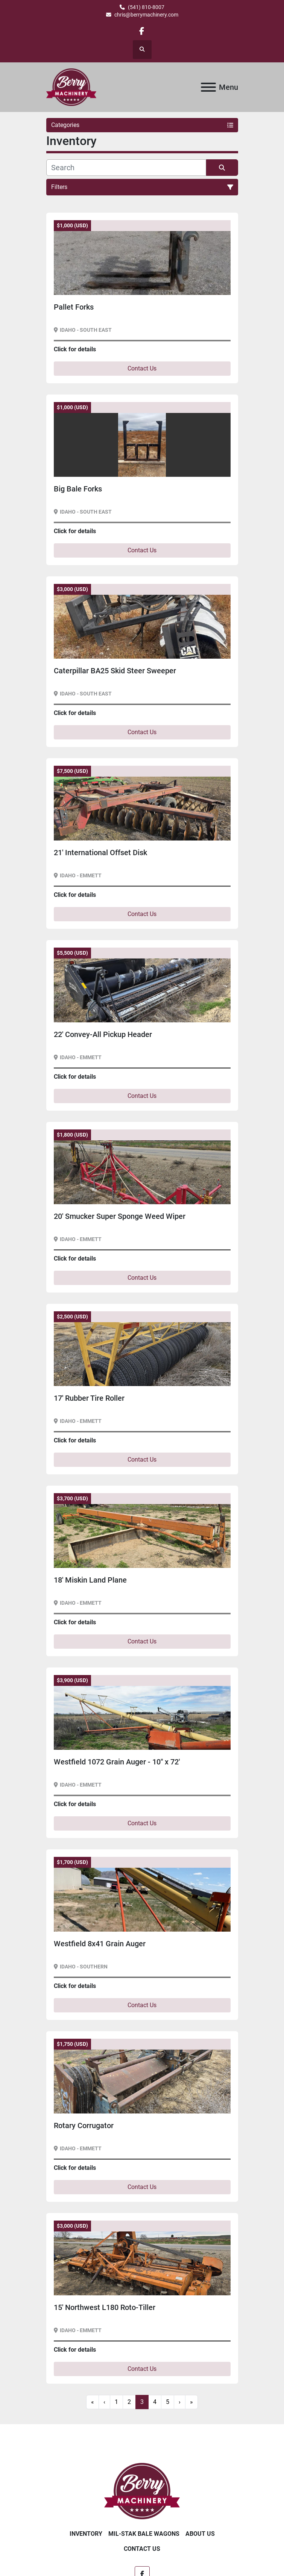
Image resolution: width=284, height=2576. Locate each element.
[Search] (126, 167)
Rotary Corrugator (84, 2125)
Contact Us (142, 368)
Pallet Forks (74, 306)
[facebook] (141, 31)
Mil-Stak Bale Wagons (143, 2533)
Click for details (75, 349)
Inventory (86, 2533)
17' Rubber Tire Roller (89, 1398)
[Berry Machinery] (142, 2490)
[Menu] (208, 87)
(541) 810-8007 (146, 7)
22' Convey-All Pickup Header (103, 1034)
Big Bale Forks (78, 488)
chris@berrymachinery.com (146, 15)
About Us (200, 2533)
